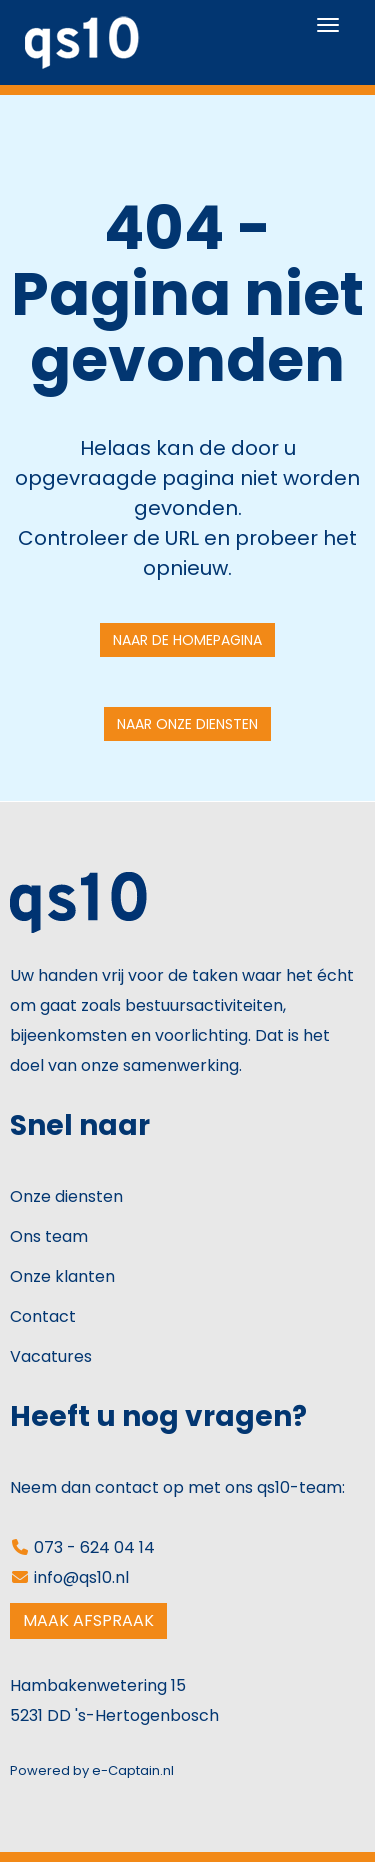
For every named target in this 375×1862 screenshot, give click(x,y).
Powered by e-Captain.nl (92, 1770)
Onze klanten (62, 1276)
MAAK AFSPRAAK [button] (88, 1620)
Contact (43, 1316)
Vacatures (51, 1356)
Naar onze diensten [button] (187, 724)
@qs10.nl (81, 1577)
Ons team (49, 1236)
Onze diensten (66, 1196)
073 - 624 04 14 (82, 1547)
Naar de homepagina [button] (187, 640)
